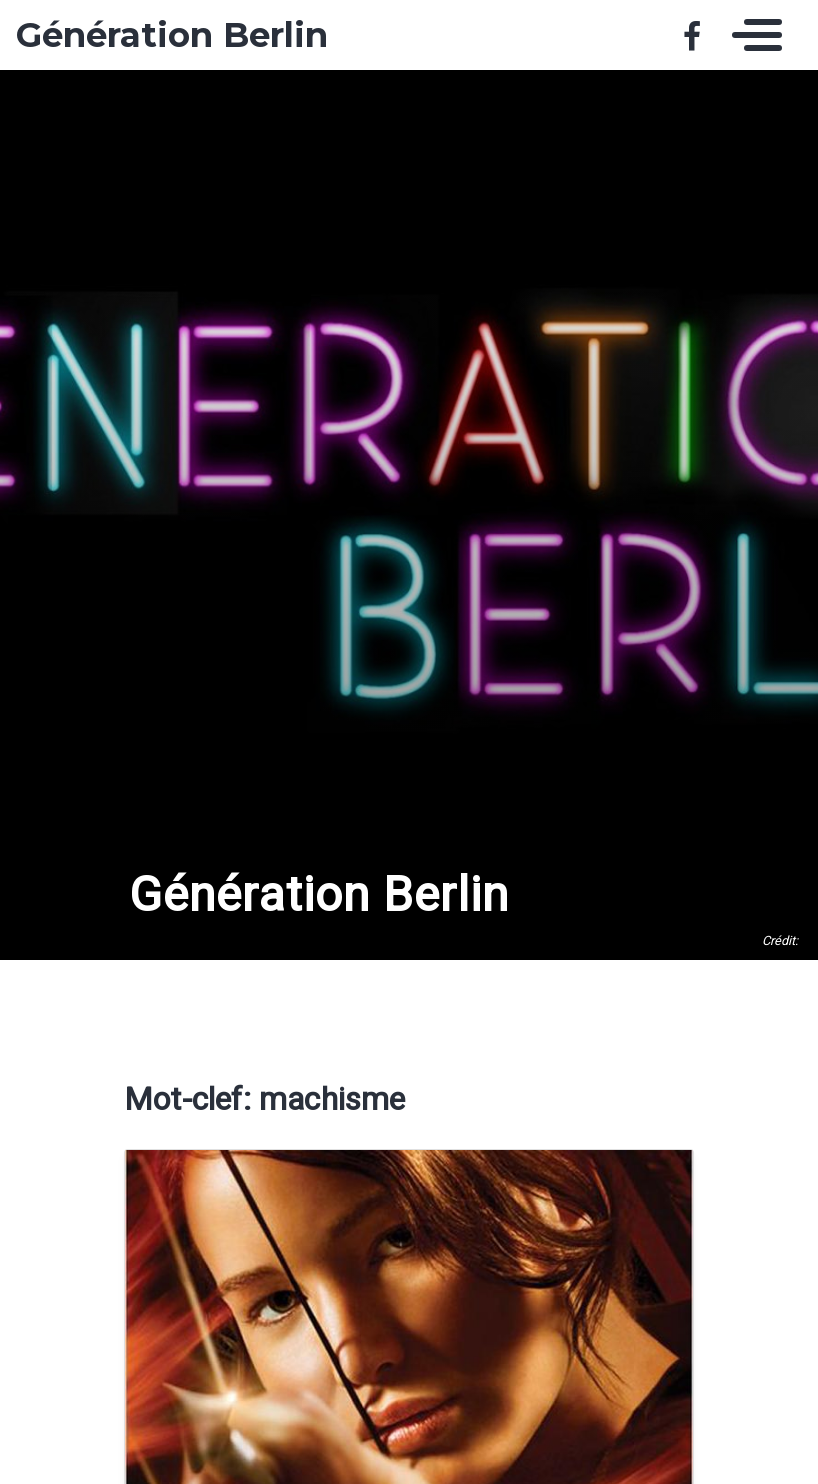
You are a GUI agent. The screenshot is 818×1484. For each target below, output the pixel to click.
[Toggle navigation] (752, 35)
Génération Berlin (172, 35)
